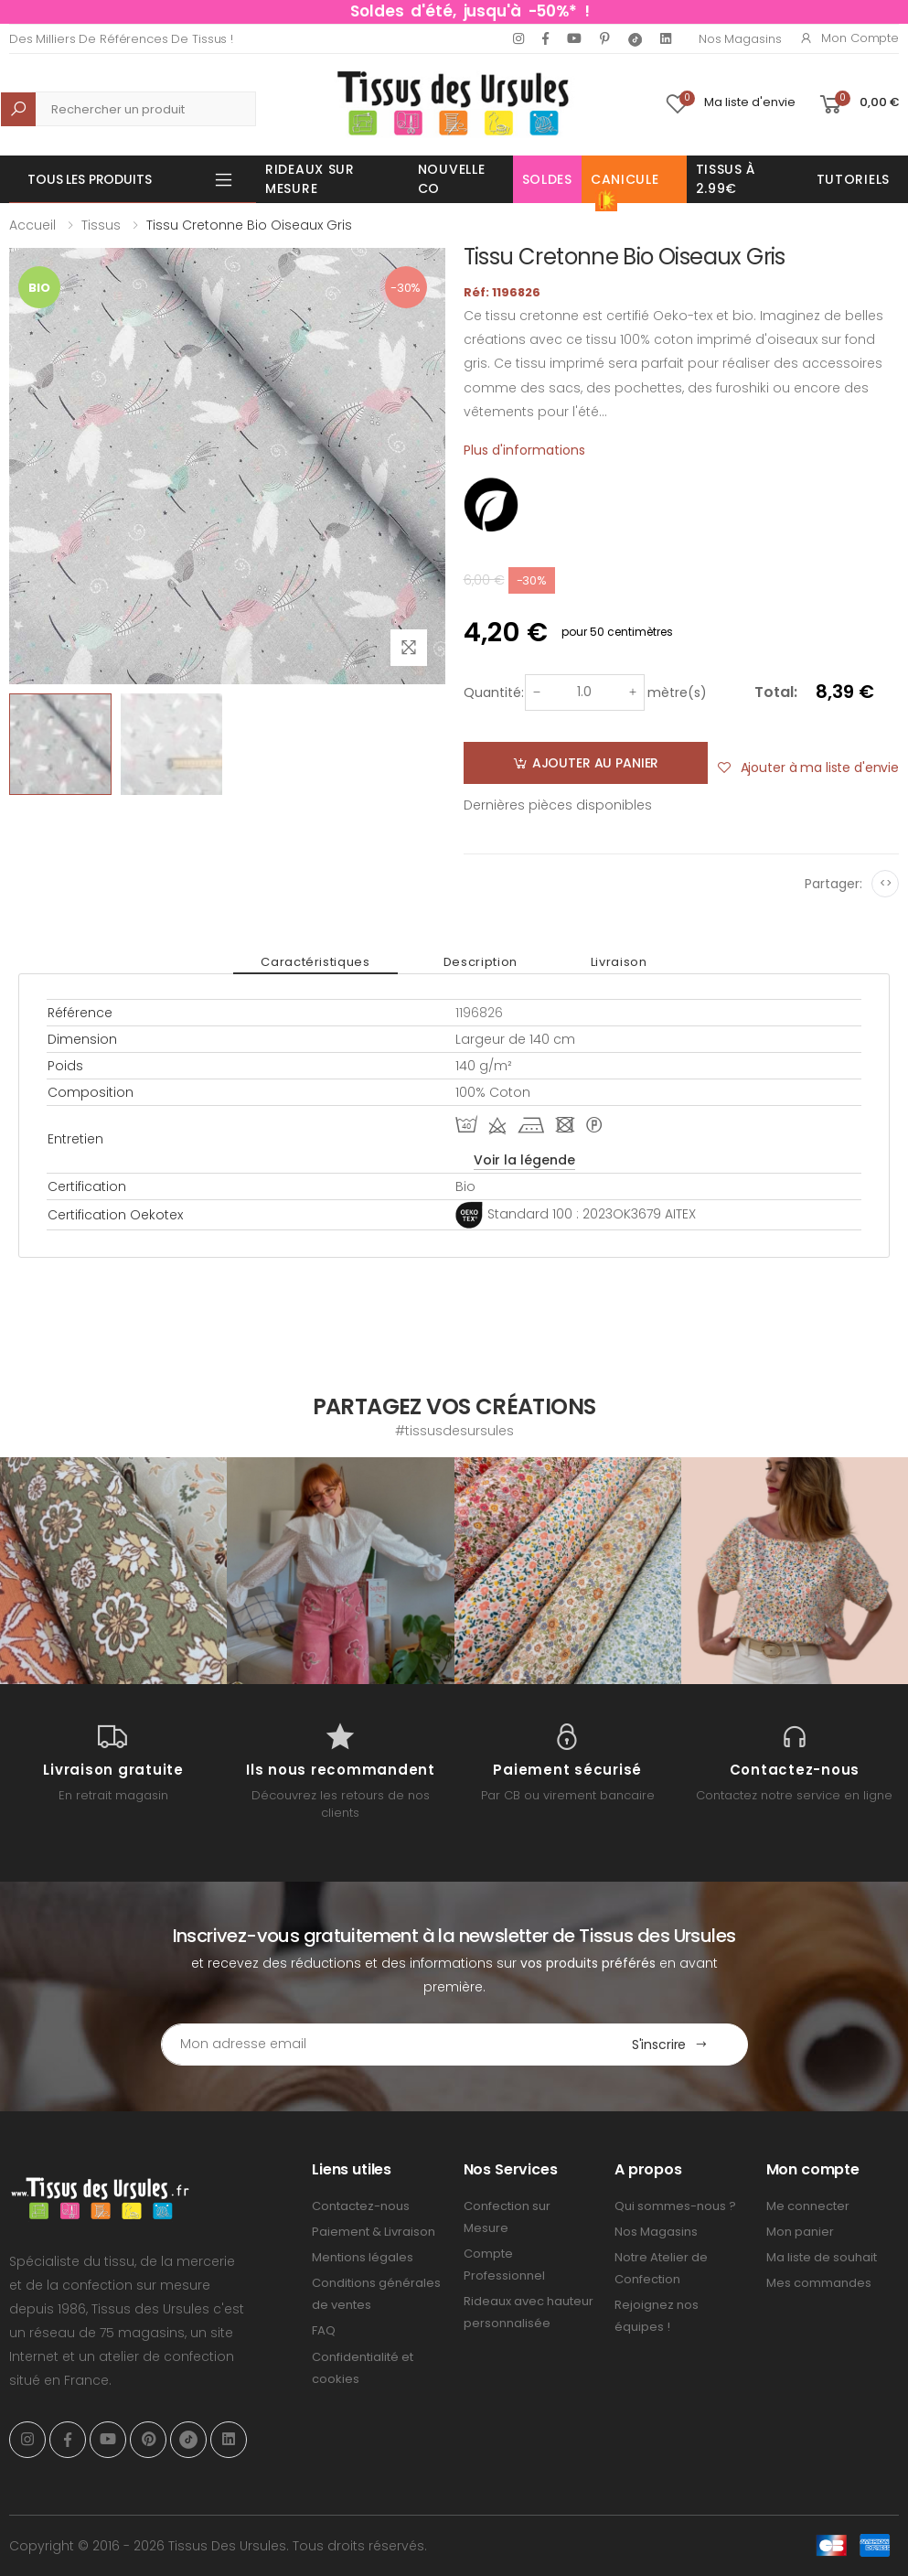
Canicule (625, 187)
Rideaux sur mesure (310, 179)
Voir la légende (524, 1160)
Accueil (32, 225)
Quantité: (494, 692)
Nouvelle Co (452, 179)
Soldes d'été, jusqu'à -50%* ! (469, 11)
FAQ (324, 2330)
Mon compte (849, 38)
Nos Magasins (740, 39)
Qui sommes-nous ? (675, 2206)
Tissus (101, 225)
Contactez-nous (361, 2206)
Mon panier (800, 2231)
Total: (775, 692)
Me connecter (807, 2206)
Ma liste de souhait (821, 2257)
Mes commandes (818, 2283)
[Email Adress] (377, 2044)
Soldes (547, 179)
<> (886, 883)
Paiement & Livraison (373, 2231)
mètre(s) (677, 692)
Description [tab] (480, 962)
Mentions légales (362, 2257)
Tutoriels (853, 179)
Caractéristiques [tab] (315, 962)
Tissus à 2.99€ (726, 179)
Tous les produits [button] (89, 179)
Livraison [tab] (619, 962)
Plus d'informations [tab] (524, 450)
